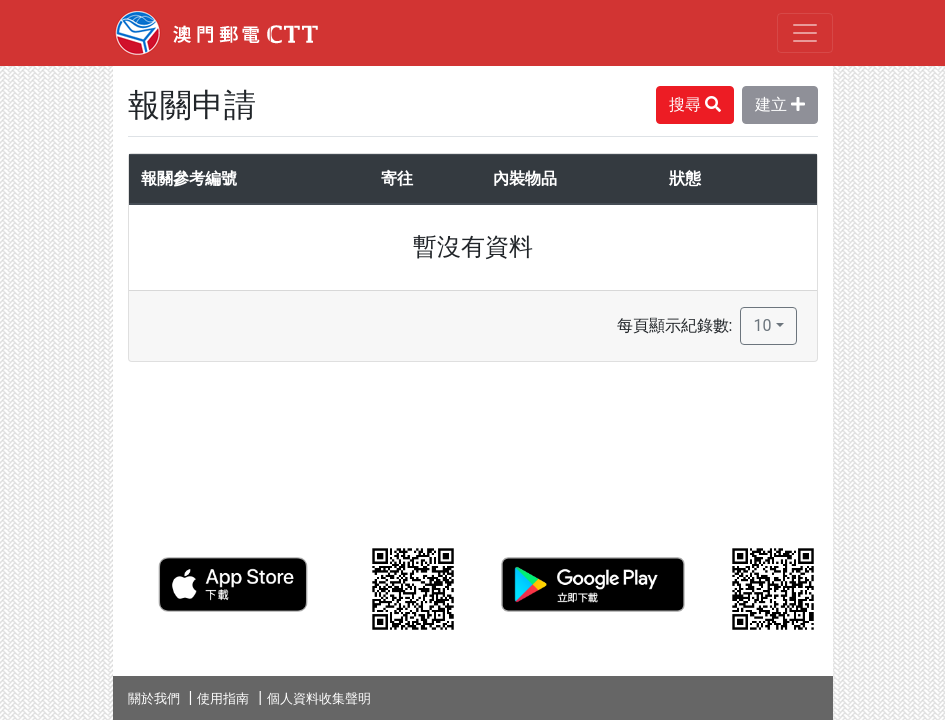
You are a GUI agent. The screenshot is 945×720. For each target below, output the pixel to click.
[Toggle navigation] (805, 33)
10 (762, 325)
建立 (780, 104)
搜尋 (695, 104)
